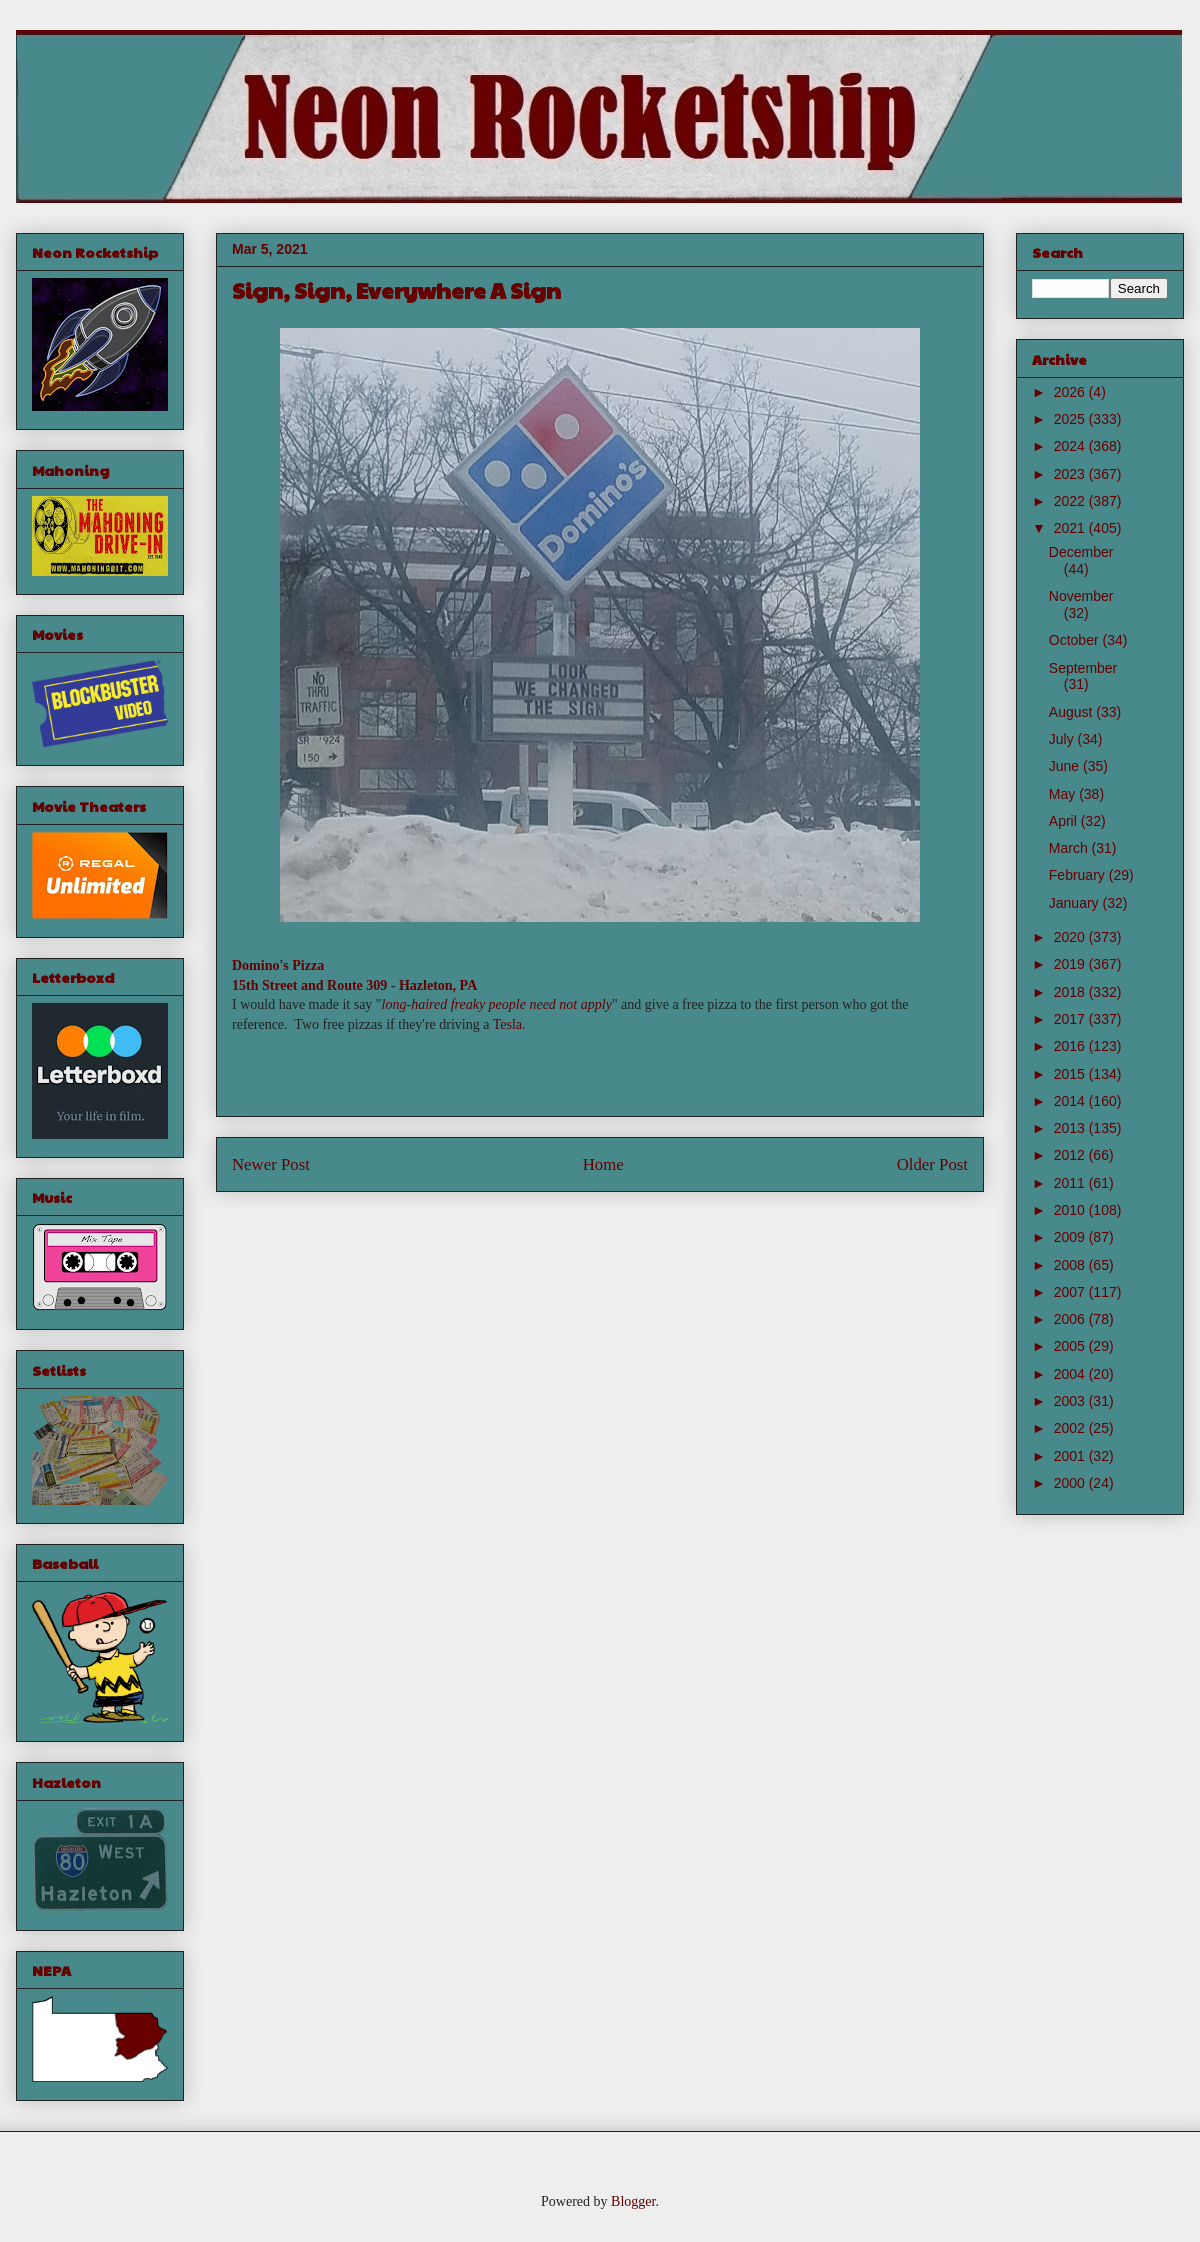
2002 (1071, 1428)
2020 (1071, 937)
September (1083, 668)
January (1076, 903)
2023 (1071, 474)
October (1076, 640)
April (1065, 821)
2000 (1071, 1483)
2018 (1071, 992)
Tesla (507, 1024)
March (1070, 848)
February (1079, 875)
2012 (1071, 1155)
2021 (1071, 528)
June (1066, 766)
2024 (1071, 446)
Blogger (633, 2201)
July (1063, 739)
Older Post (932, 1164)
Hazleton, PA (438, 985)
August (1072, 712)
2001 (1071, 1456)
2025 (1071, 419)
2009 (1071, 1237)
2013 (1071, 1128)
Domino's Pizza (278, 965)
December (1081, 552)
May (1064, 794)
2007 (1071, 1292)
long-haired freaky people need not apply (497, 1004)
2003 (1071, 1401)
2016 (1071, 1046)
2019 (1071, 964)
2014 (1071, 1101)
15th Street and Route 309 (309, 985)
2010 (1071, 1210)
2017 (1071, 1019)
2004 (1071, 1374)
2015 (1071, 1074)
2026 (1071, 392)
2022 (1071, 501)
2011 (1071, 1183)
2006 (1071, 1319)
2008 (1071, 1265)
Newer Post (271, 1164)
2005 (1071, 1346)
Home (603, 1164)
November (1081, 596)
